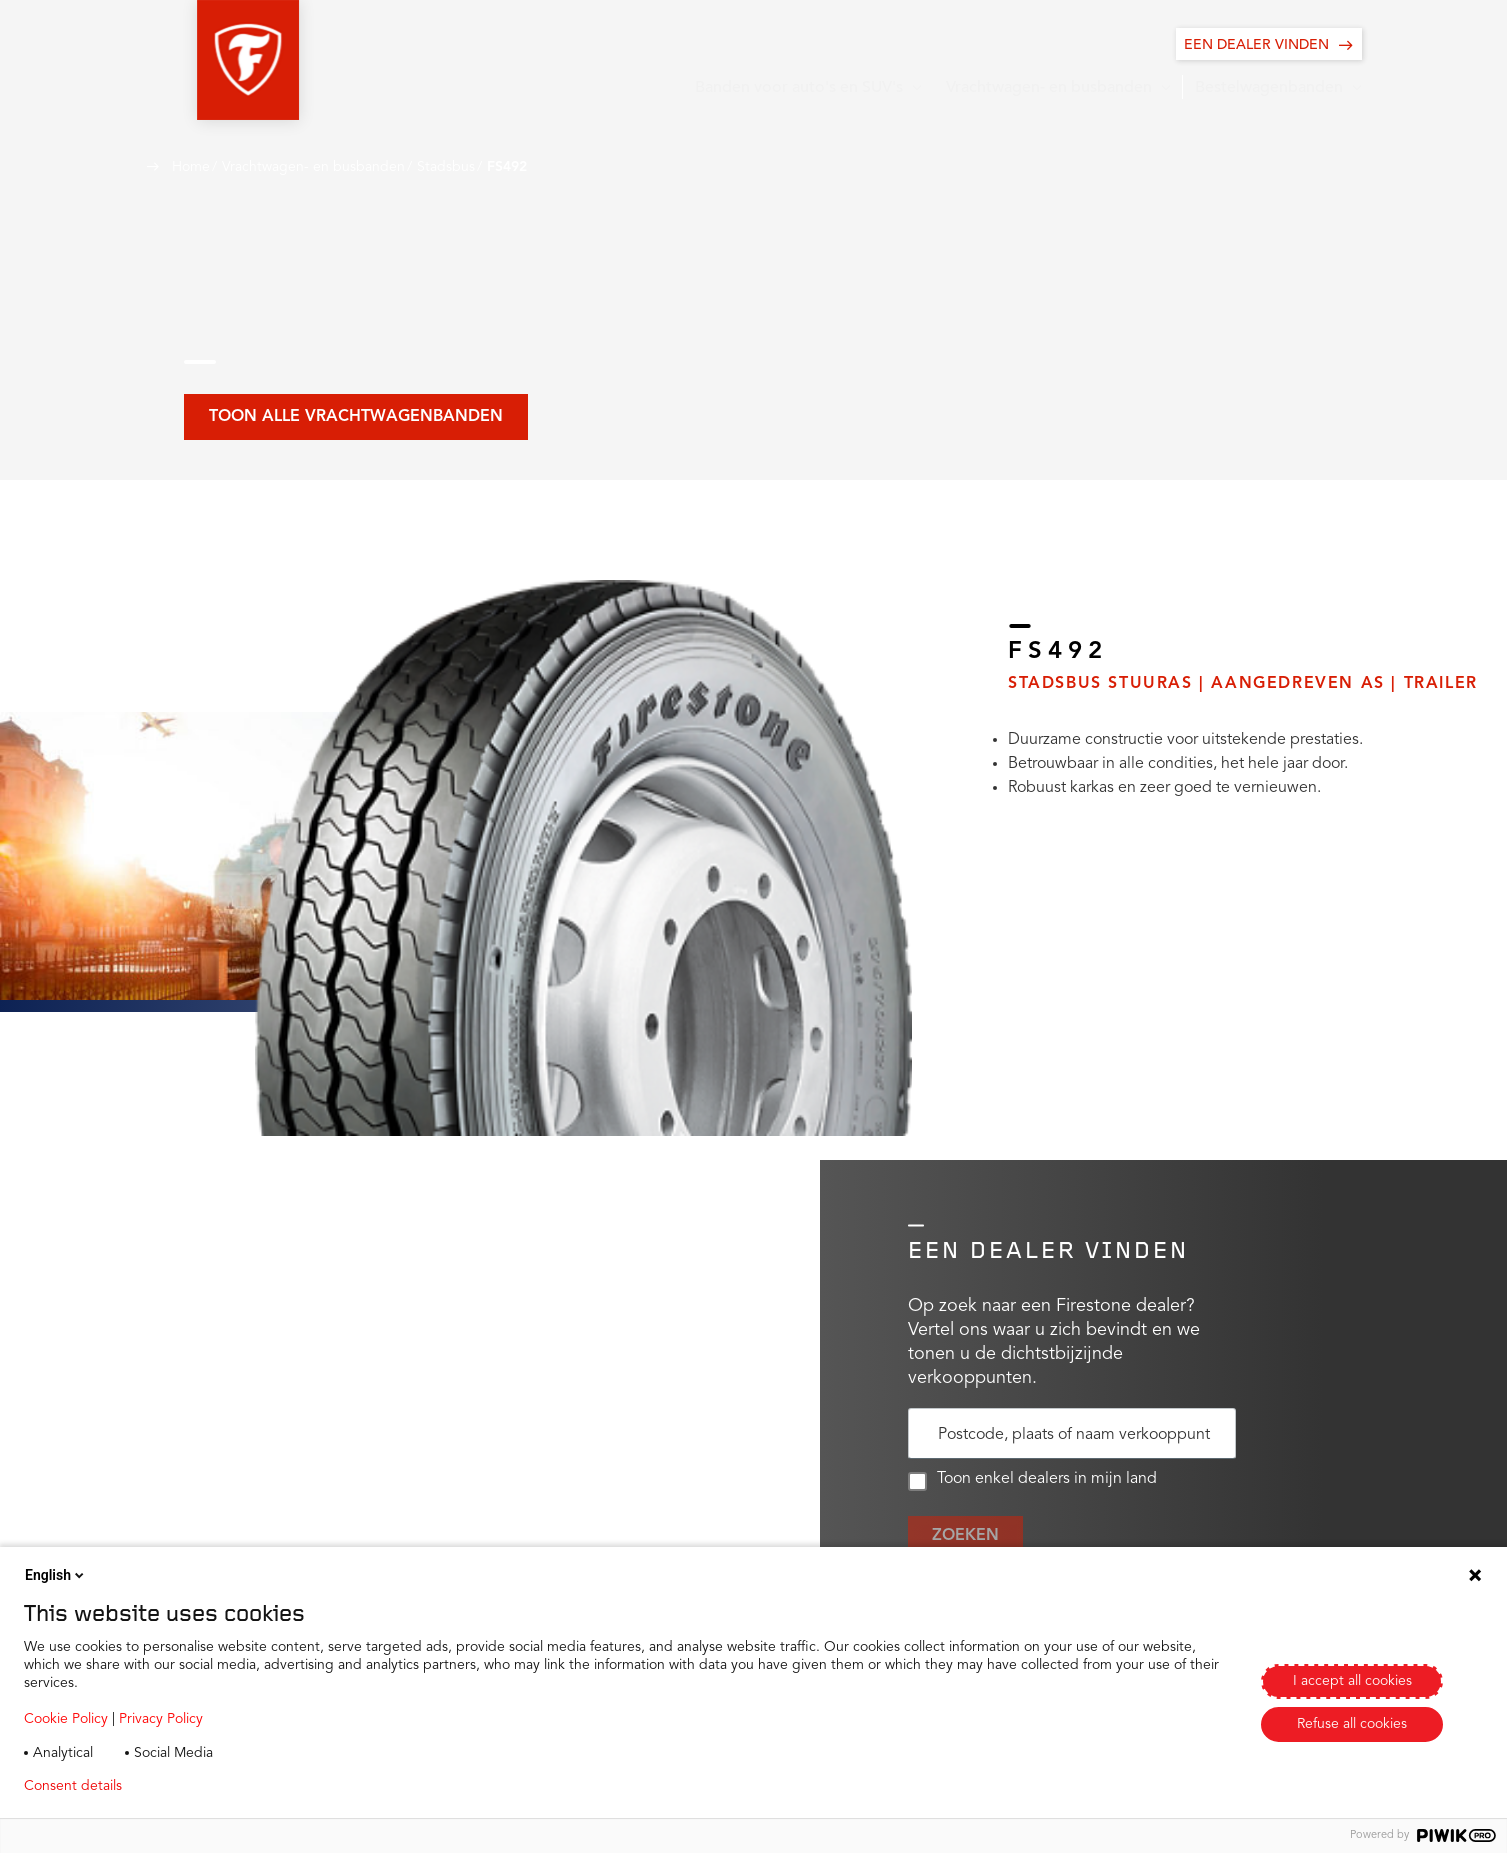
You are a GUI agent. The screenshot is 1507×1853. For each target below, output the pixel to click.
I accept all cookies (1352, 1681)
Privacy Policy (161, 1719)
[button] (197, 60)
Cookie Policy (66, 1719)
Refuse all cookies (1352, 1724)
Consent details (73, 1786)
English (56, 1575)
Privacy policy (196, 1786)
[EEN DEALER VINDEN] (1269, 44)
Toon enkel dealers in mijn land (1032, 1481)
